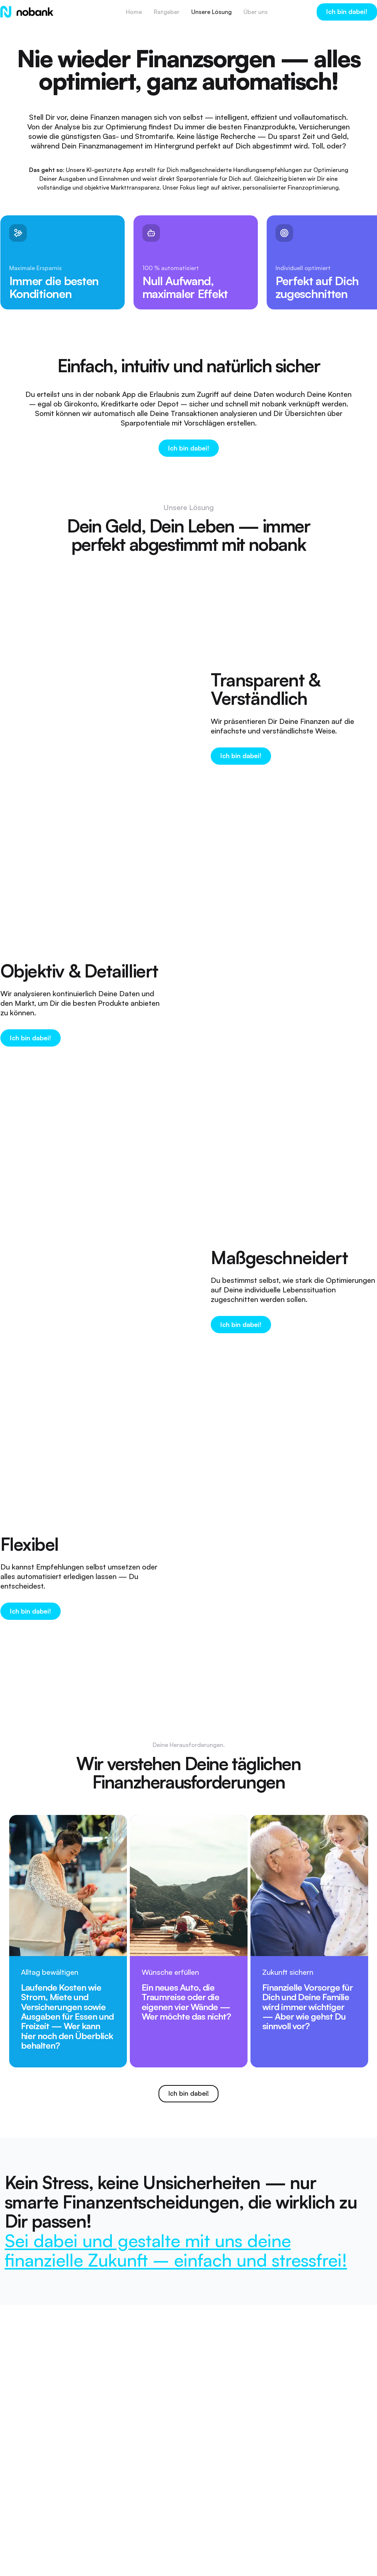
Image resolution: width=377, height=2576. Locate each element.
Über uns (255, 11)
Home (134, 11)
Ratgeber (166, 11)
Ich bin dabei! (346, 11)
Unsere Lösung (211, 11)
